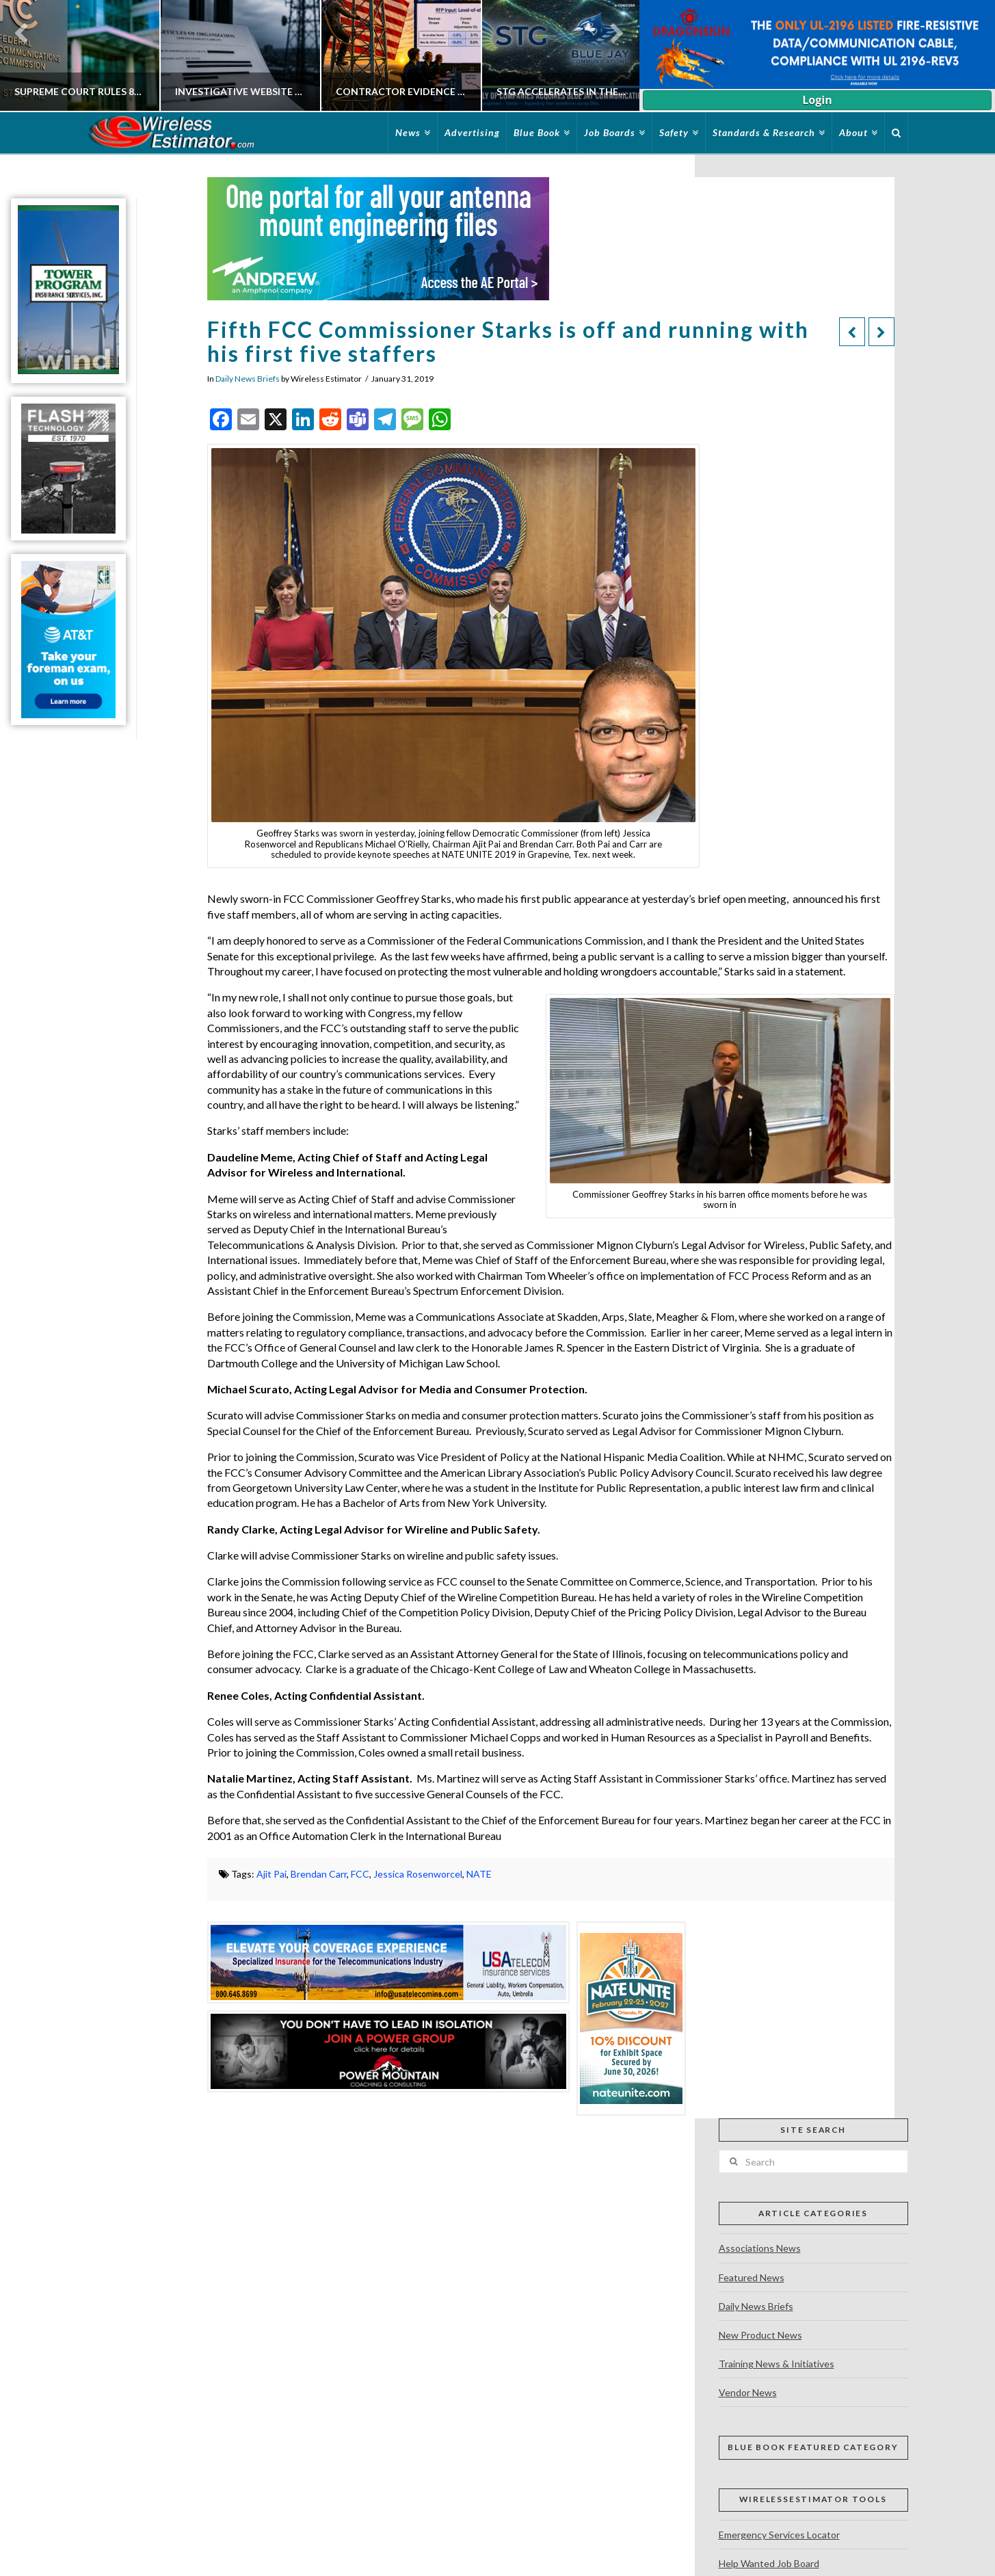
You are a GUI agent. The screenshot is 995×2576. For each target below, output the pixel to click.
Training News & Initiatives (776, 2363)
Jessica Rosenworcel (417, 1874)
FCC (360, 1874)
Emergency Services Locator (779, 2534)
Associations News (760, 2248)
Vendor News (748, 2392)
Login (817, 99)
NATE (479, 1874)
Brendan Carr (319, 1874)
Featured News (751, 2277)
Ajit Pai (271, 1874)
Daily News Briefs (247, 378)
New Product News (760, 2335)
